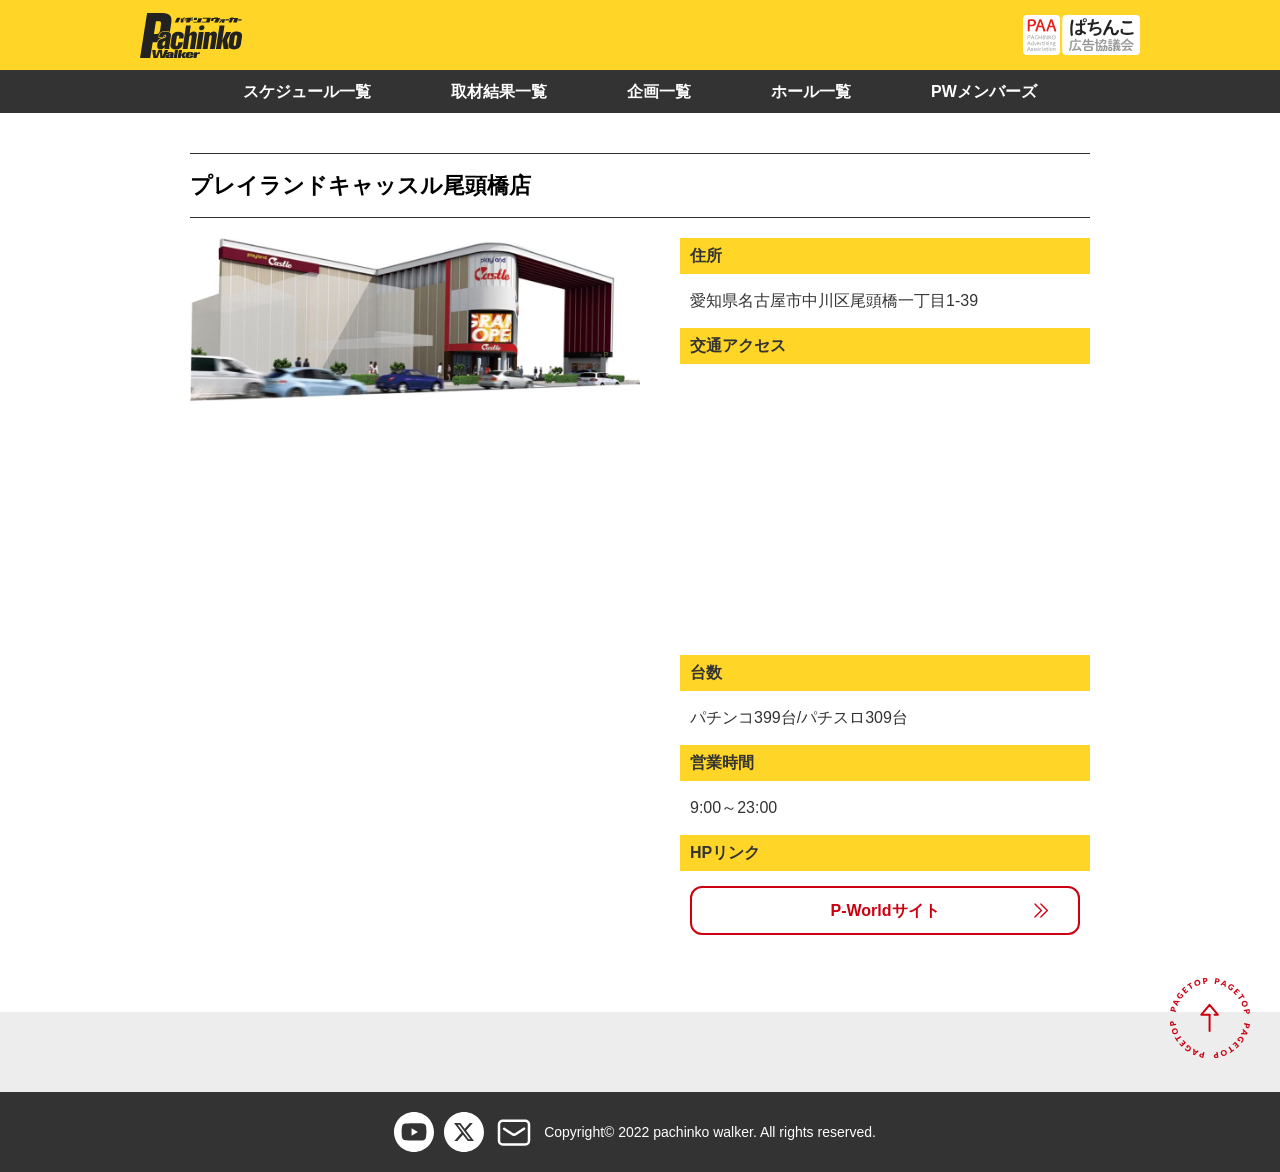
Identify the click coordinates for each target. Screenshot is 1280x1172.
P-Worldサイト (884, 910)
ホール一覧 (811, 91)
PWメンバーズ (984, 91)
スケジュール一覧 (307, 91)
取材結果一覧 (499, 91)
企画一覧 (659, 91)
